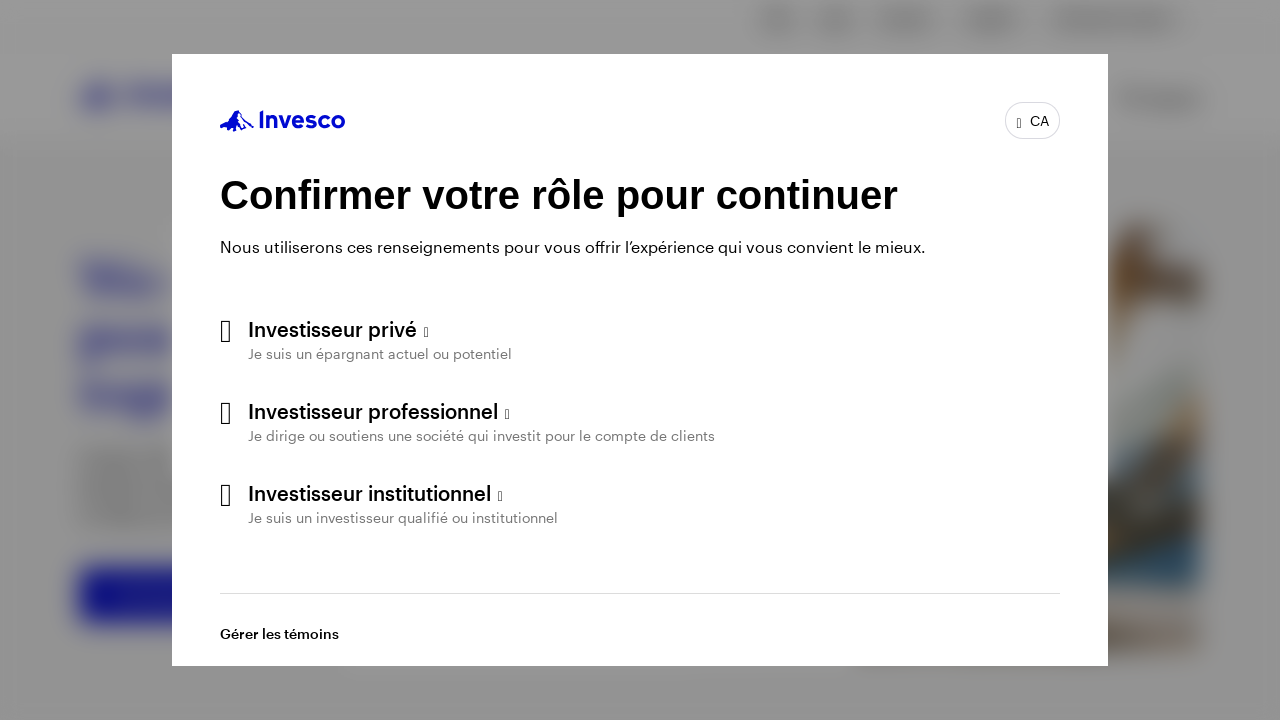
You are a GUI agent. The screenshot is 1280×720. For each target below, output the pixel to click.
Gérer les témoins (279, 633)
